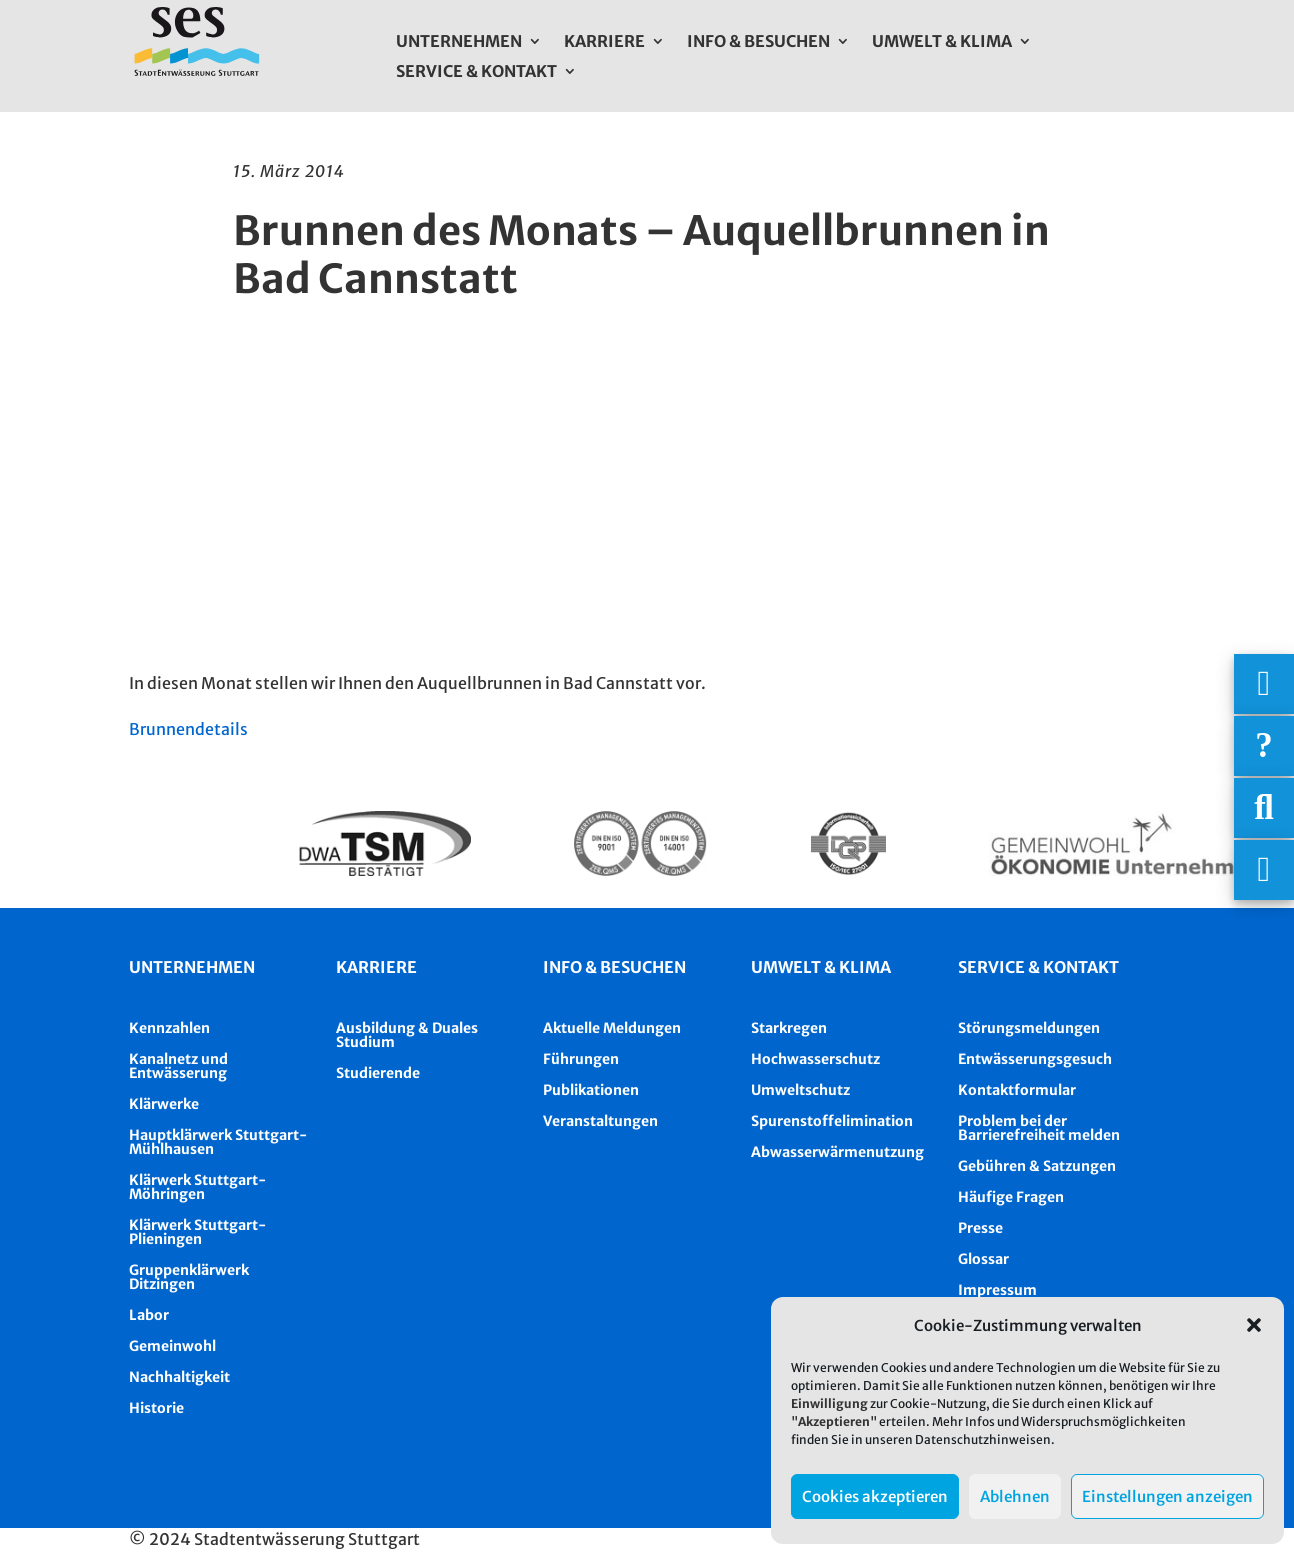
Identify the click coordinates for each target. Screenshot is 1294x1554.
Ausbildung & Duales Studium (407, 1035)
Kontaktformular (1017, 1090)
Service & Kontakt (476, 72)
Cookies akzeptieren (875, 1496)
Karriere (604, 42)
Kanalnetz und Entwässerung (178, 1066)
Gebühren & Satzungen (1037, 1166)
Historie (156, 1408)
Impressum (997, 1290)
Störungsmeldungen (1029, 1028)
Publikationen (591, 1090)
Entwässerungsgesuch (1035, 1059)
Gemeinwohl (172, 1346)
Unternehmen (459, 42)
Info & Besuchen (758, 42)
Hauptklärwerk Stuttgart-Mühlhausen (218, 1142)
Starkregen (789, 1028)
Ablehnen (1015, 1496)
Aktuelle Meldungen (612, 1028)
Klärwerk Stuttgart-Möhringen (197, 1187)
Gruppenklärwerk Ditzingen (189, 1277)
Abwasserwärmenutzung (837, 1152)
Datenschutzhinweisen (983, 1439)
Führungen (581, 1059)
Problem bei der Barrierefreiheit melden (1039, 1128)
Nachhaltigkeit (179, 1377)
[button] (1254, 1325)
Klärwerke (164, 1104)
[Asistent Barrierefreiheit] (1264, 870)
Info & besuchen (614, 967)
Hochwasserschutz (815, 1059)
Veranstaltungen (600, 1121)
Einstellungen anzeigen (1167, 1496)
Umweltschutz (800, 1090)
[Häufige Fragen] (1264, 746)
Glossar (983, 1259)
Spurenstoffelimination (832, 1121)
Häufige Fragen (1011, 1197)
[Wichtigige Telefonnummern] (1264, 684)
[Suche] (1264, 808)
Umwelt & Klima (942, 42)
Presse (980, 1228)
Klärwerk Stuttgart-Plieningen (197, 1232)
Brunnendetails (188, 729)
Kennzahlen (169, 1028)
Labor (149, 1315)
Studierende (378, 1073)
